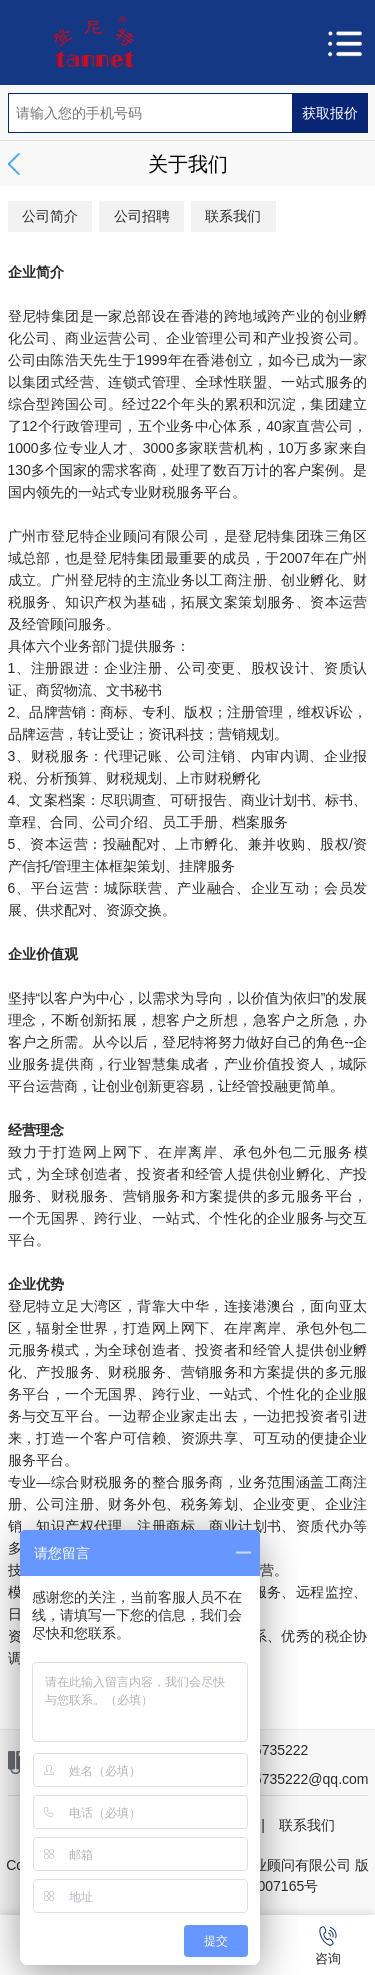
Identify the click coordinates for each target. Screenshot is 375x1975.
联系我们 (233, 216)
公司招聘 (142, 216)
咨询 (328, 1946)
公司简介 (50, 216)
